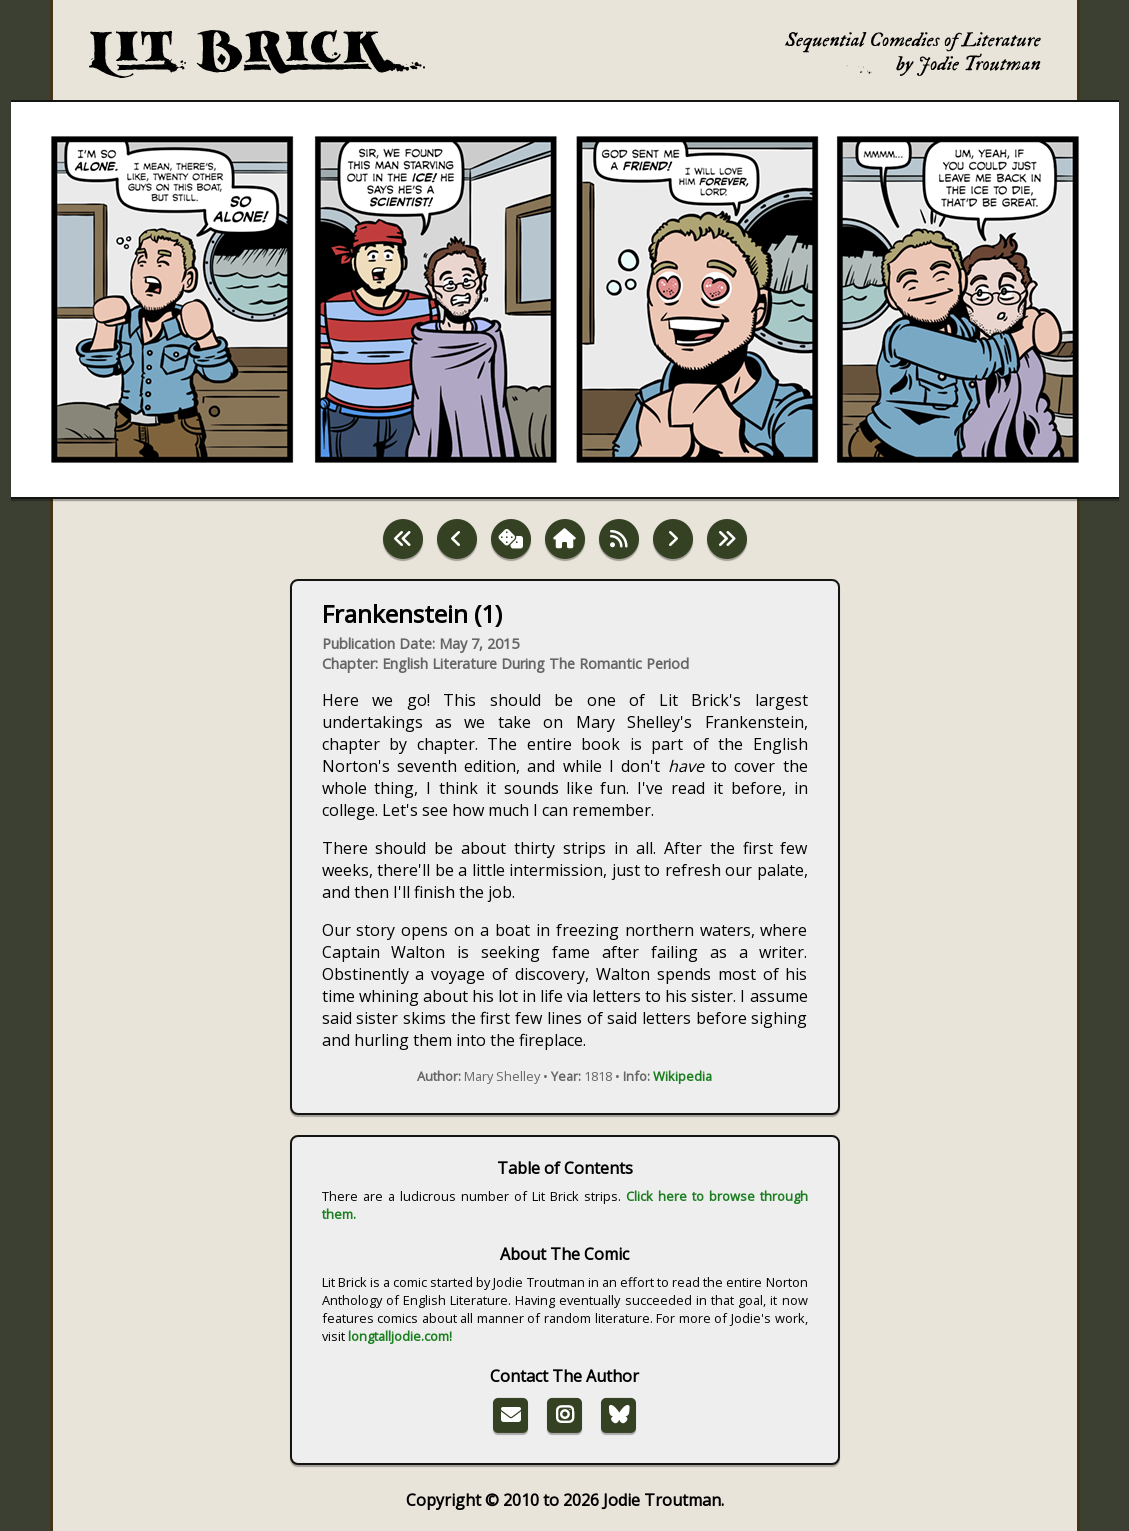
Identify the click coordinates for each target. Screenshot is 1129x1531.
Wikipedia (682, 1076)
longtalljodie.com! (400, 1336)
